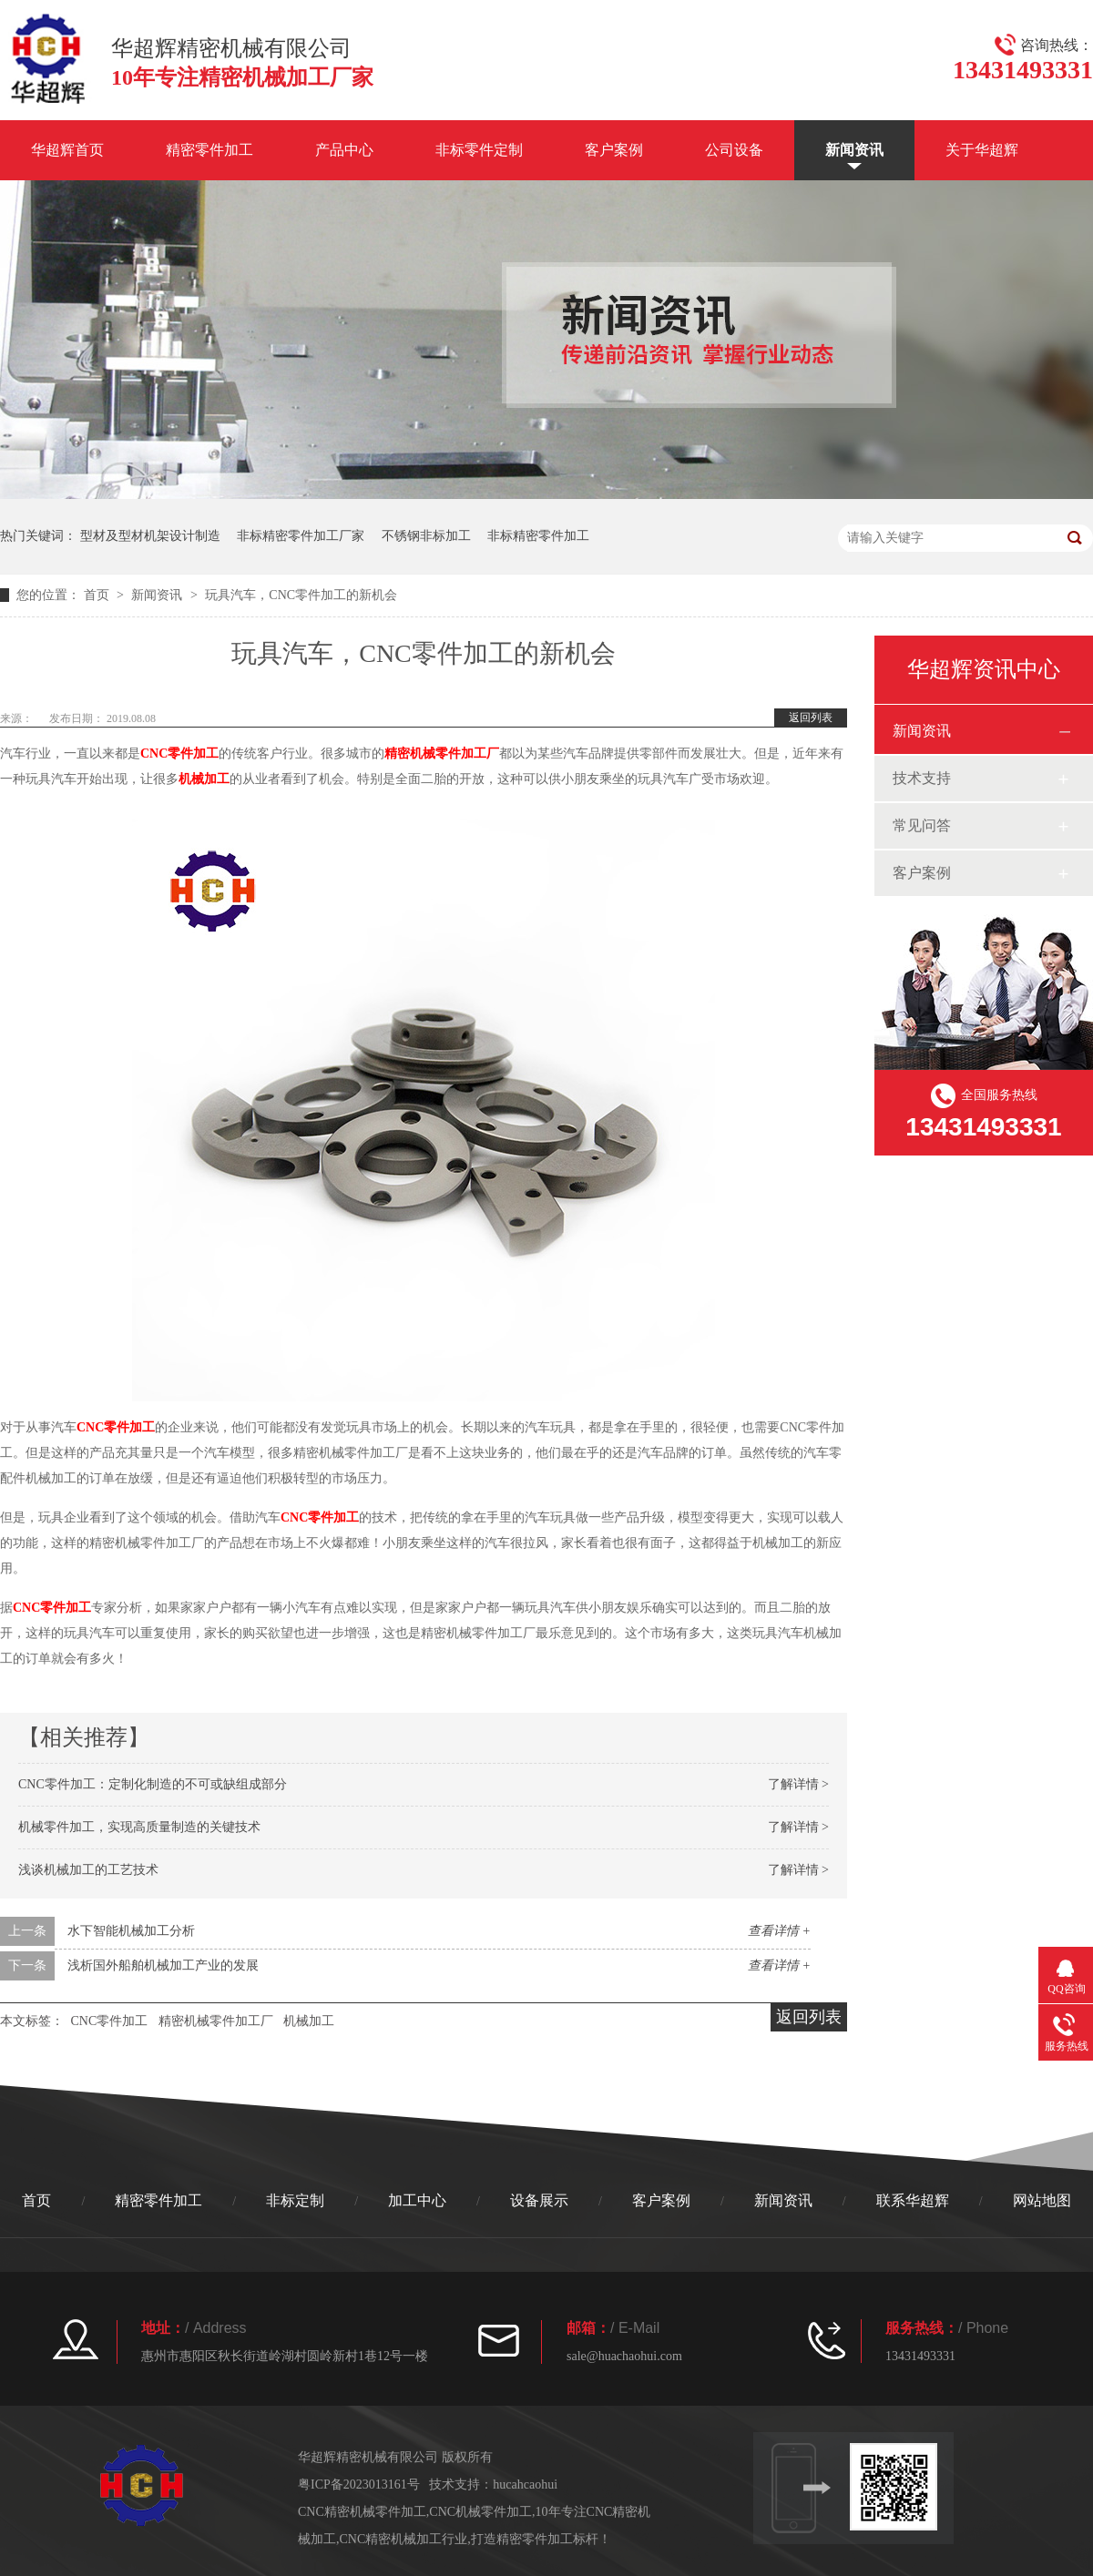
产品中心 (344, 150)
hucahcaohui (525, 2484)
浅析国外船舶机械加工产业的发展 (163, 1965)
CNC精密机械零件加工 (362, 2512)
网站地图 (1042, 2200)
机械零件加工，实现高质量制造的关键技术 (139, 1827)
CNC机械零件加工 (480, 2512)
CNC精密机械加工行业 (404, 2539)
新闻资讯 (854, 150)
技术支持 (922, 778)
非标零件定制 (479, 150)
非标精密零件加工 (538, 536)
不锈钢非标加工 (426, 536)
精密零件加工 (209, 150)
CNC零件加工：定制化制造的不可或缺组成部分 (152, 1784)
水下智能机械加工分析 (131, 1931)
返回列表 (811, 717)
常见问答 (922, 825)
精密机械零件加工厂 (441, 753)
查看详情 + (779, 1931)
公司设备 (734, 150)
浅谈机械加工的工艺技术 (88, 1870)
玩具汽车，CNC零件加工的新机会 (301, 595)
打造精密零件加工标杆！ (541, 2539)
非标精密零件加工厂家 (300, 536)
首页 (98, 595)
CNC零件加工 (179, 753)
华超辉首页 (67, 150)
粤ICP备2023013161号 (359, 2484)
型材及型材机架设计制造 (150, 536)
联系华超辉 (912, 2200)
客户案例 (614, 150)
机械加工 (204, 779)
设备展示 (539, 2200)
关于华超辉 (981, 150)
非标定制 (295, 2200)
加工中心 (417, 2200)
